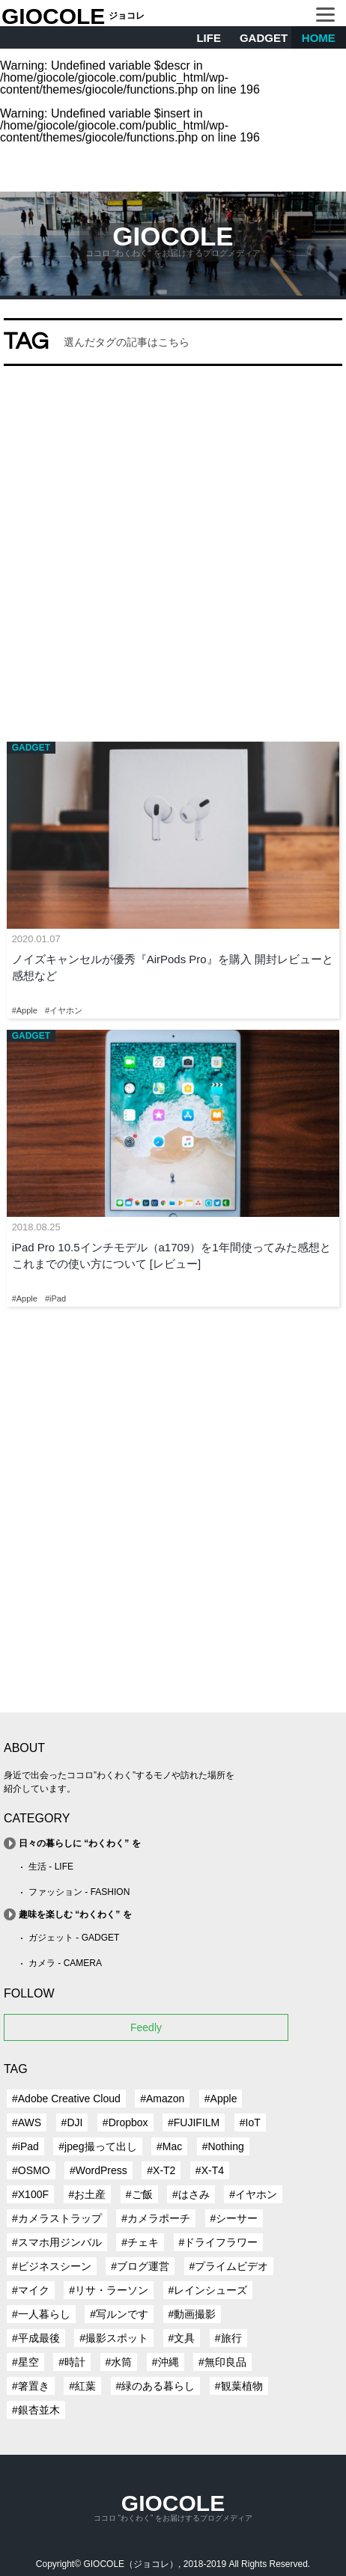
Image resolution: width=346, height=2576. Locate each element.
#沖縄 (165, 2362)
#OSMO (31, 2170)
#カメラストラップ (57, 2218)
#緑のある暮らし (155, 2386)
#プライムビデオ (229, 2266)
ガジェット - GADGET (73, 1937)
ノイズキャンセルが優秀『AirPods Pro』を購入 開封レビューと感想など (172, 968)
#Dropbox (125, 2122)
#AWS (26, 2122)
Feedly (146, 2027)
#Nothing (223, 2146)
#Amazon (162, 2099)
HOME (319, 37)
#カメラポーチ (155, 2218)
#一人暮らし (41, 2314)
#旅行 (228, 2338)
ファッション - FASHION (79, 1892)
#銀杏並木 (36, 2410)
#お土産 (87, 2194)
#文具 (182, 2338)
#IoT (250, 2122)
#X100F (30, 2194)
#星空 (25, 2362)
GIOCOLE (53, 16)
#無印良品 (222, 2362)
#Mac (169, 2146)
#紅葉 (82, 2386)
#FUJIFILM (193, 2122)
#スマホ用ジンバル (57, 2242)
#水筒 (119, 2362)
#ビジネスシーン (51, 2266)
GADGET (264, 37)
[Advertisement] (173, 550)
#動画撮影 (192, 2314)
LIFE (208, 37)
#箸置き (30, 2386)
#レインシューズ (208, 2290)
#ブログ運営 (140, 2266)
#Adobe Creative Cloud (66, 2099)
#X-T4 (209, 2170)
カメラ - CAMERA (65, 1963)
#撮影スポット (113, 2338)
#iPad (25, 2146)
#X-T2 (161, 2170)
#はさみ (191, 2194)
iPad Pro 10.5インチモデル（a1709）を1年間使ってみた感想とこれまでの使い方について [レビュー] (171, 1256)
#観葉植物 (239, 2386)
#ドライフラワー (218, 2242)
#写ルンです (119, 2314)
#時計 (71, 2362)
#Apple (220, 2099)
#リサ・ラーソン (108, 2290)
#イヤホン (253, 2194)
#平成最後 (36, 2338)
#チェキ (140, 2242)
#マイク (30, 2290)
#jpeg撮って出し (97, 2146)
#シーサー (234, 2218)
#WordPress (98, 2170)
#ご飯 (139, 2194)
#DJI (72, 2122)
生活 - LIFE (50, 1866)
